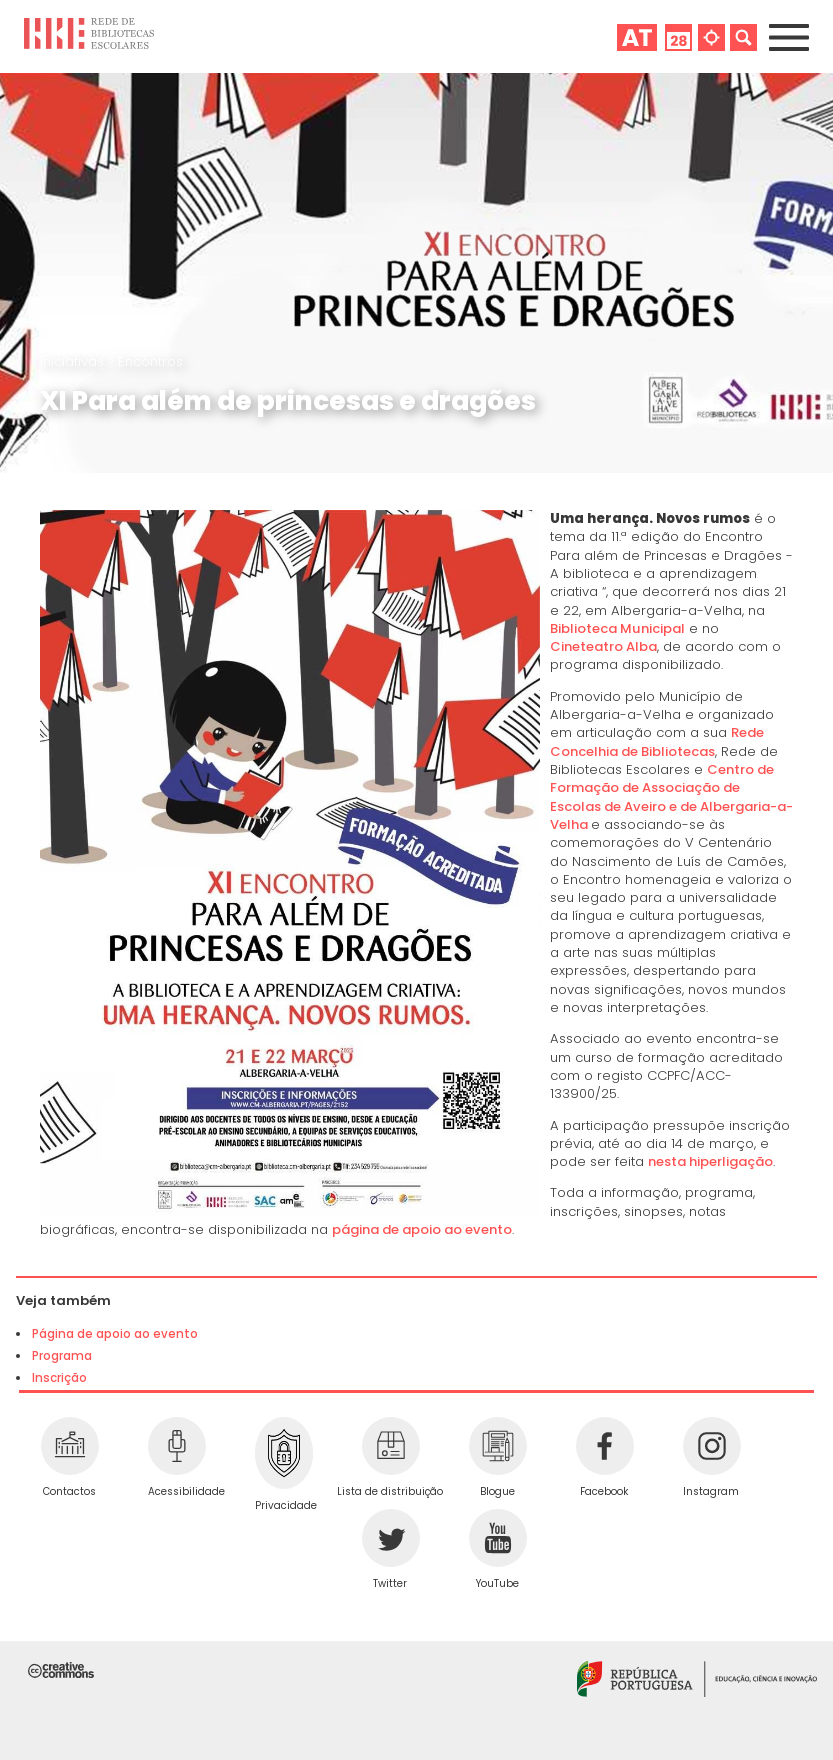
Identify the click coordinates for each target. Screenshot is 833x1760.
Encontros (150, 361)
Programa (62, 1356)
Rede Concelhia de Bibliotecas (657, 741)
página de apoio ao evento (422, 1229)
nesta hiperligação (710, 1161)
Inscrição (59, 1378)
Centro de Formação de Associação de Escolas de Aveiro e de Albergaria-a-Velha (671, 797)
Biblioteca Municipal (617, 628)
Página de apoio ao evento (115, 1334)
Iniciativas (74, 361)
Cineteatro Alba (603, 646)
